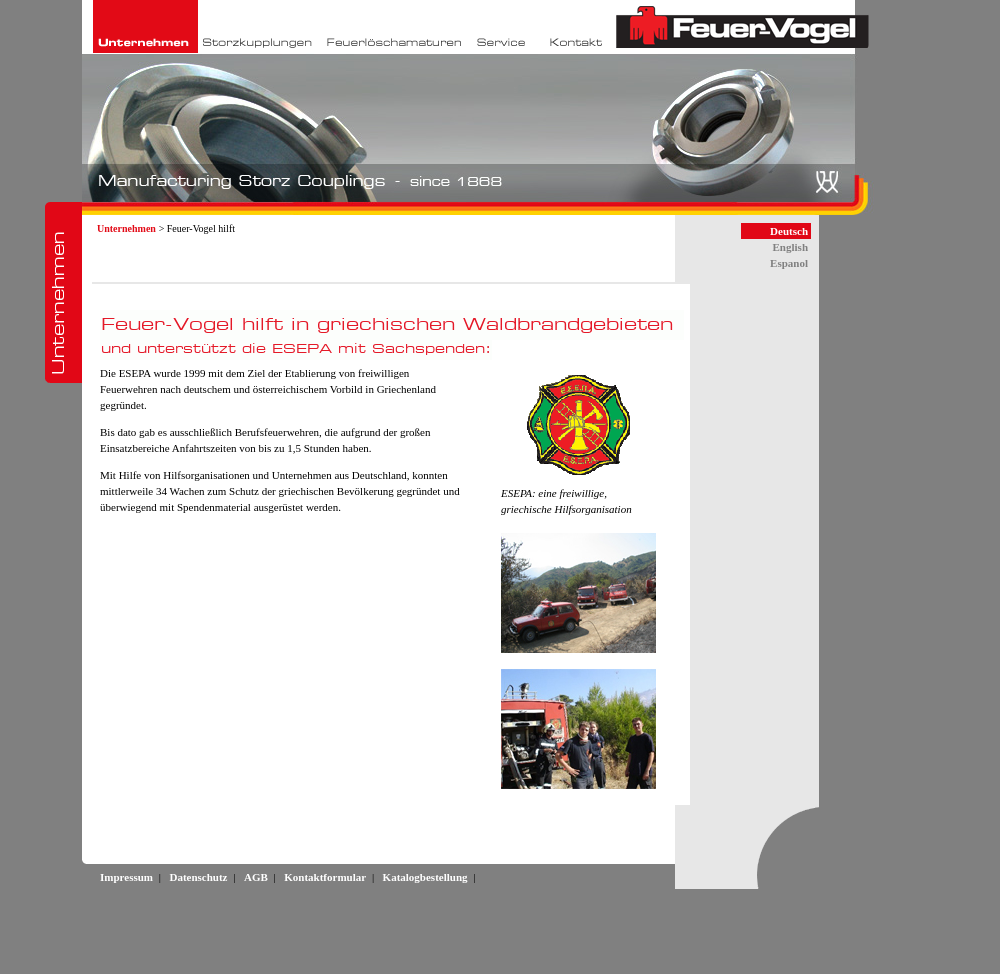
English (790, 247)
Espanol (789, 263)
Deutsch (789, 231)
